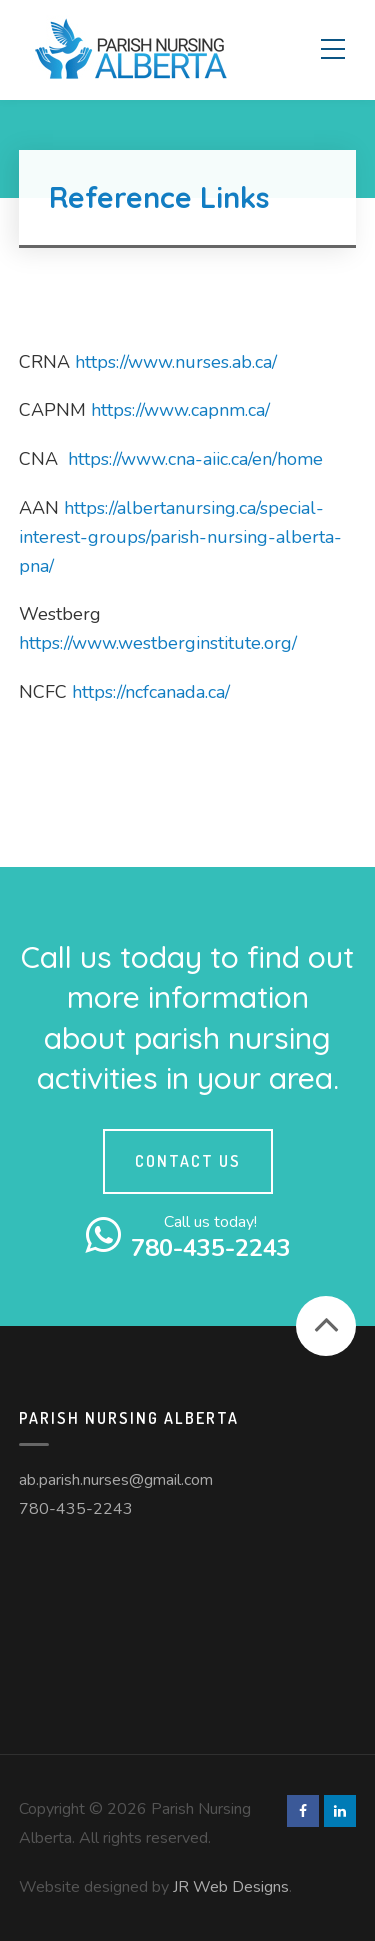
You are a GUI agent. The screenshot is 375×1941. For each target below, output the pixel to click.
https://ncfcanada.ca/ (151, 692)
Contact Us (188, 1161)
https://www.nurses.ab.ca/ (176, 362)
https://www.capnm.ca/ (180, 410)
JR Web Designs (231, 1887)
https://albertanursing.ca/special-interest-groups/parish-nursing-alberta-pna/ (180, 537)
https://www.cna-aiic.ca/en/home (195, 459)
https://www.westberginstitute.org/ (158, 643)
